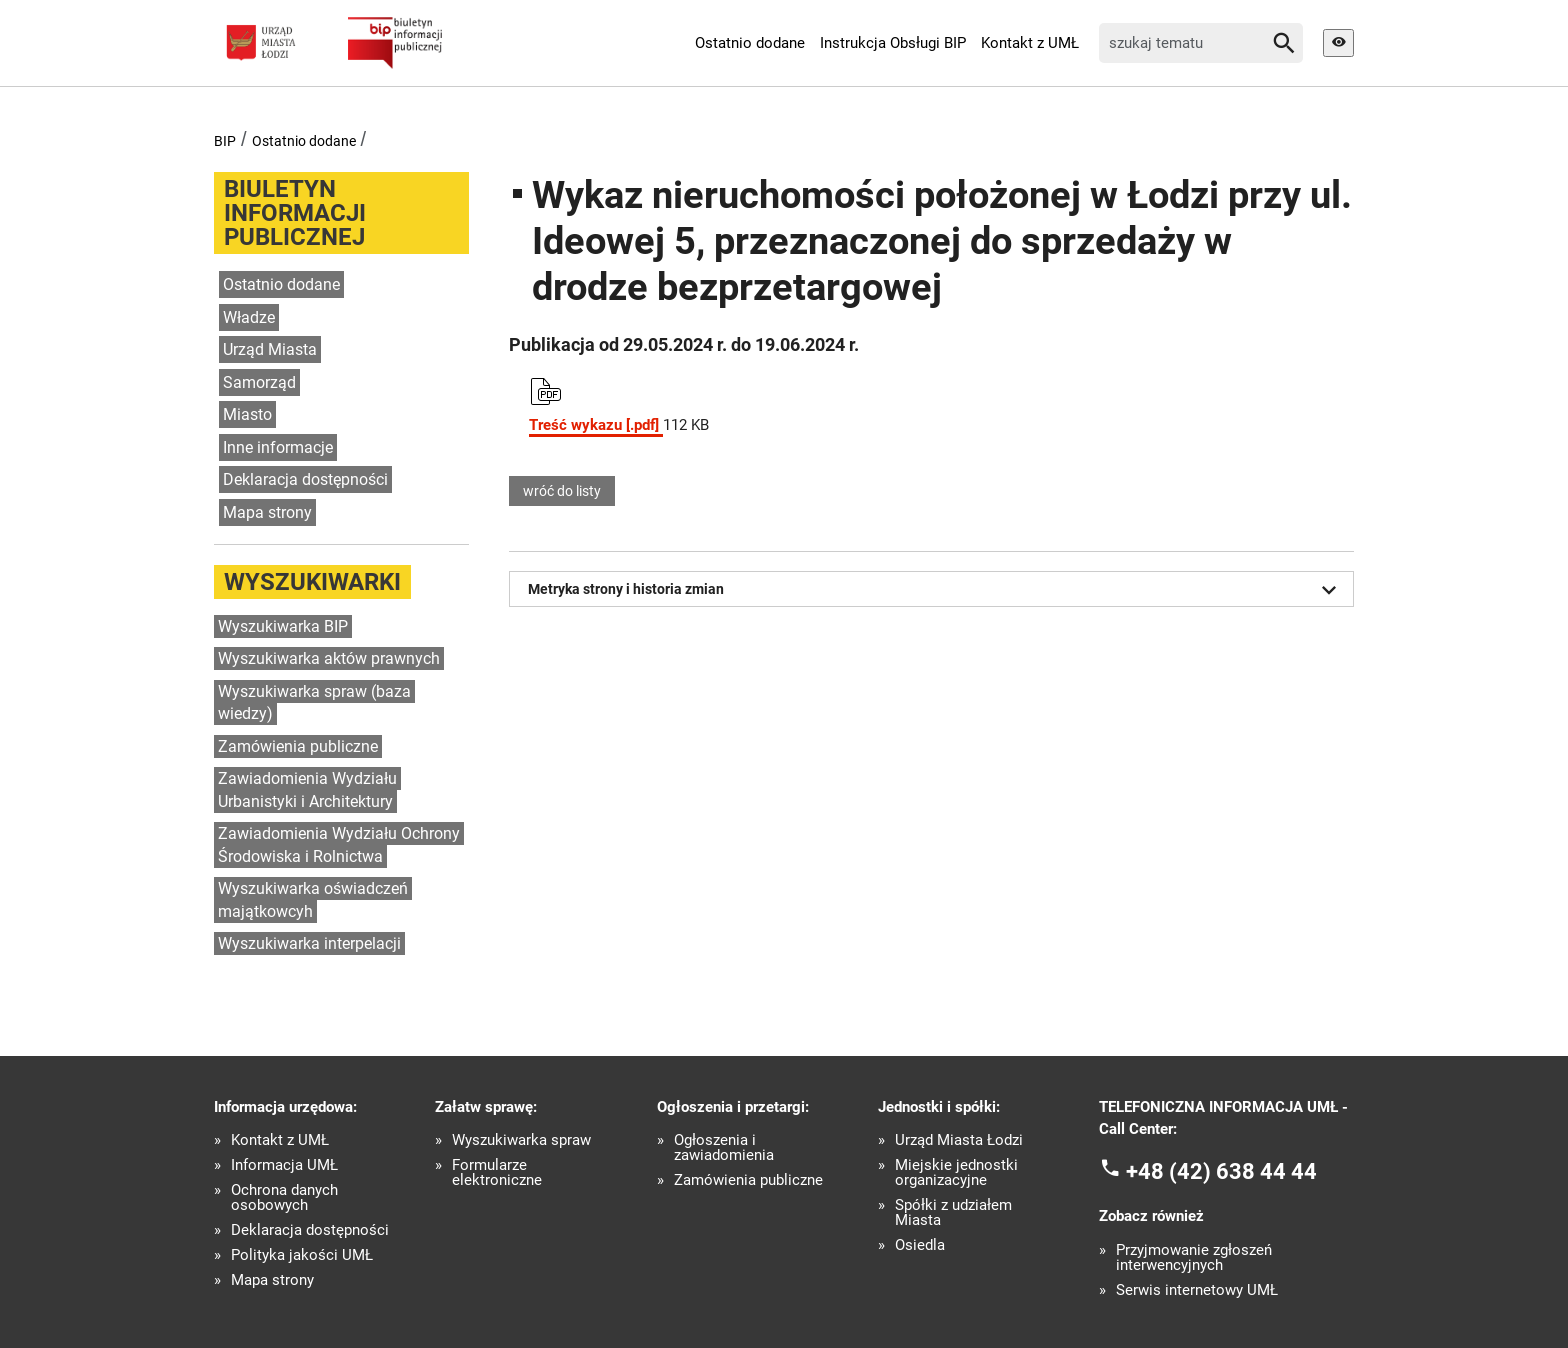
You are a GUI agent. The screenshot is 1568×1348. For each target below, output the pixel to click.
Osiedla (920, 1245)
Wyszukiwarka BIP (283, 626)
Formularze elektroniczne (497, 1173)
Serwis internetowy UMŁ (1197, 1290)
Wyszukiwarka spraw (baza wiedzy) (314, 703)
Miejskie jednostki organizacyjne (956, 1173)
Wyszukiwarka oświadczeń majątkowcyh (313, 900)
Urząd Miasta (270, 349)
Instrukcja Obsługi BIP (893, 43)
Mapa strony (267, 512)
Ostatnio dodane (750, 43)
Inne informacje (278, 447)
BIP (225, 141)
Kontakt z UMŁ (1030, 43)
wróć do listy (562, 491)
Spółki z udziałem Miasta (953, 1213)
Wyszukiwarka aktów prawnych (329, 658)
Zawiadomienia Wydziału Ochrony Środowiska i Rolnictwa (339, 845)
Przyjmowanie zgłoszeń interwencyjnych (1194, 1258)
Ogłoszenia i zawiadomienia (724, 1148)
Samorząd (259, 382)
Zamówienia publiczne (298, 746)
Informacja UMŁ (284, 1165)
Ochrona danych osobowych (284, 1198)
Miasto (247, 414)
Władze (249, 317)
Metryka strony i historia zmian (936, 590)
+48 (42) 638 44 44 (1221, 1170)
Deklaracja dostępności (305, 479)
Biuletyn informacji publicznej (295, 213)
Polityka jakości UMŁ (302, 1255)
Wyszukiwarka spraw (521, 1140)
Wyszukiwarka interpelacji (309, 943)
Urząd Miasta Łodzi (959, 1140)
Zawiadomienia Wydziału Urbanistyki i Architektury (307, 790)
